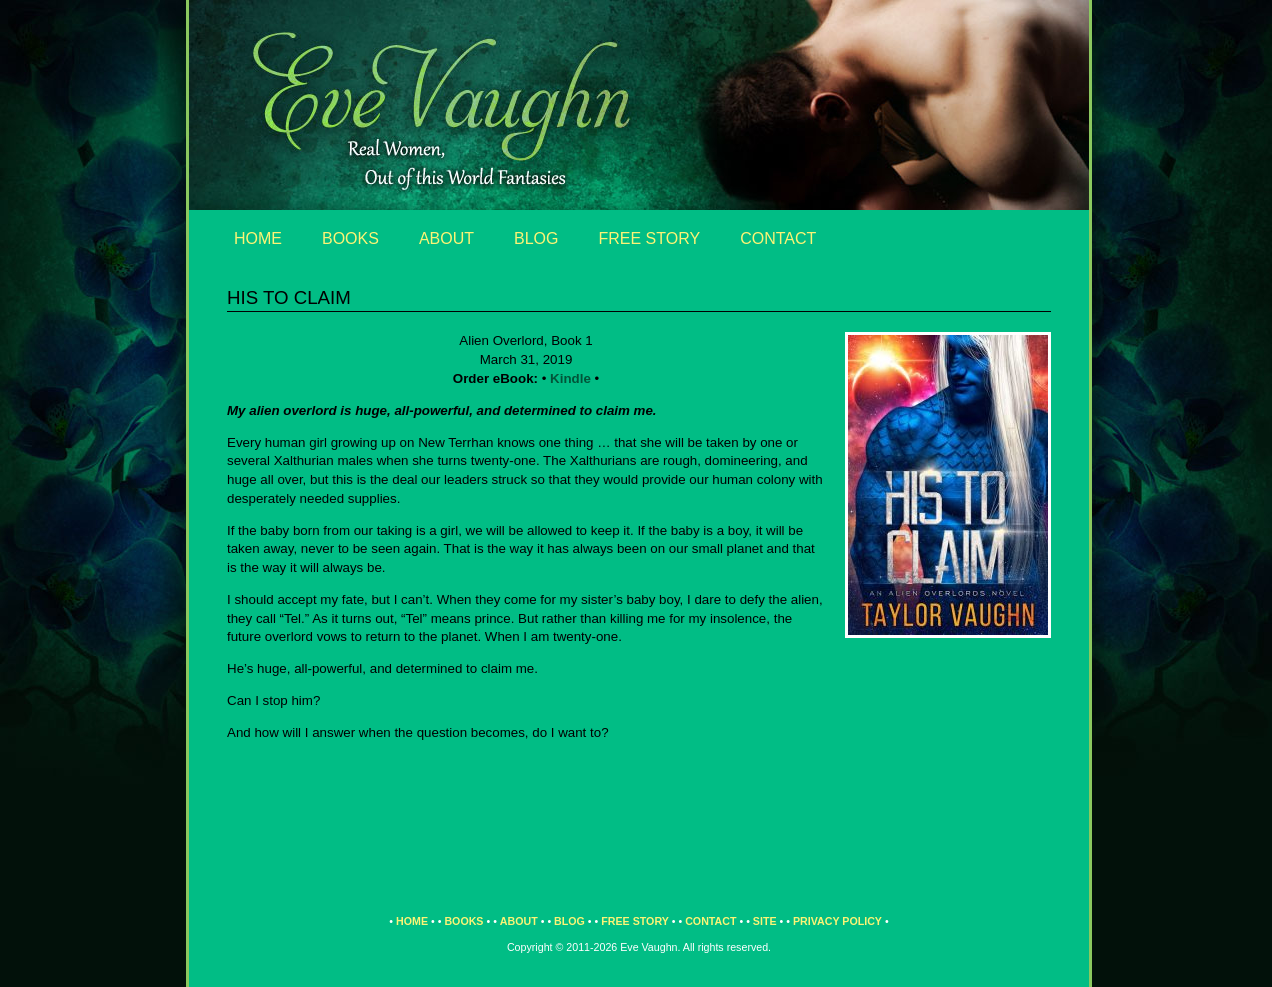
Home (258, 238)
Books (350, 238)
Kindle (570, 378)
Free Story (650, 238)
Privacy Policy (837, 921)
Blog (536, 238)
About (446, 238)
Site (765, 921)
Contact (778, 238)
